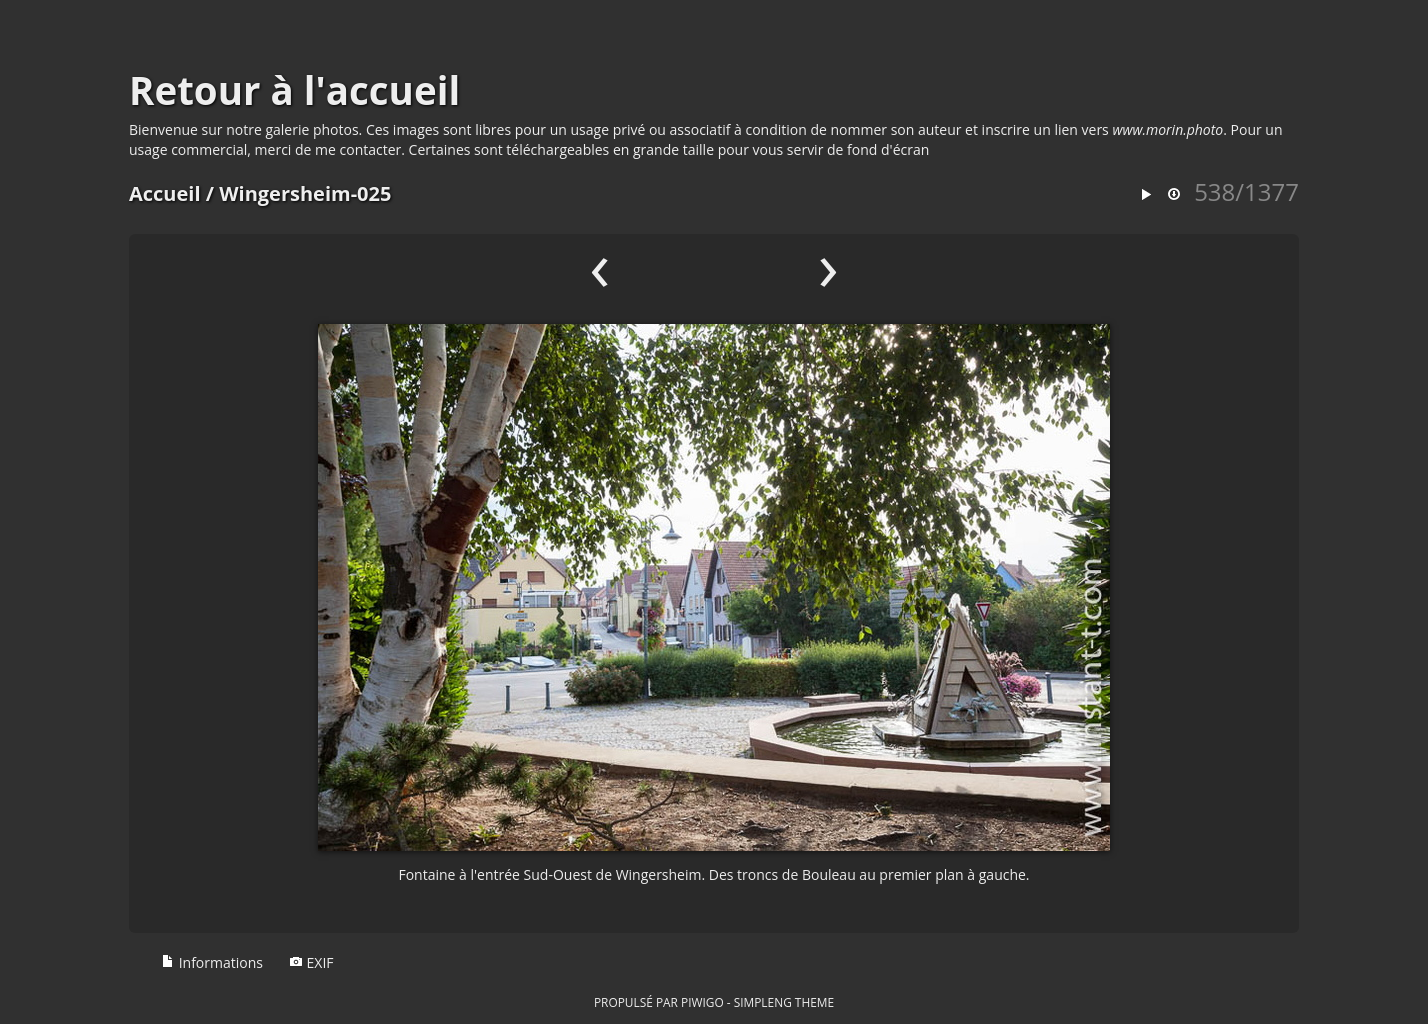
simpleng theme (784, 1002)
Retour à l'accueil (294, 90)
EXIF (311, 962)
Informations (212, 962)
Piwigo (702, 1002)
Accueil (165, 193)
